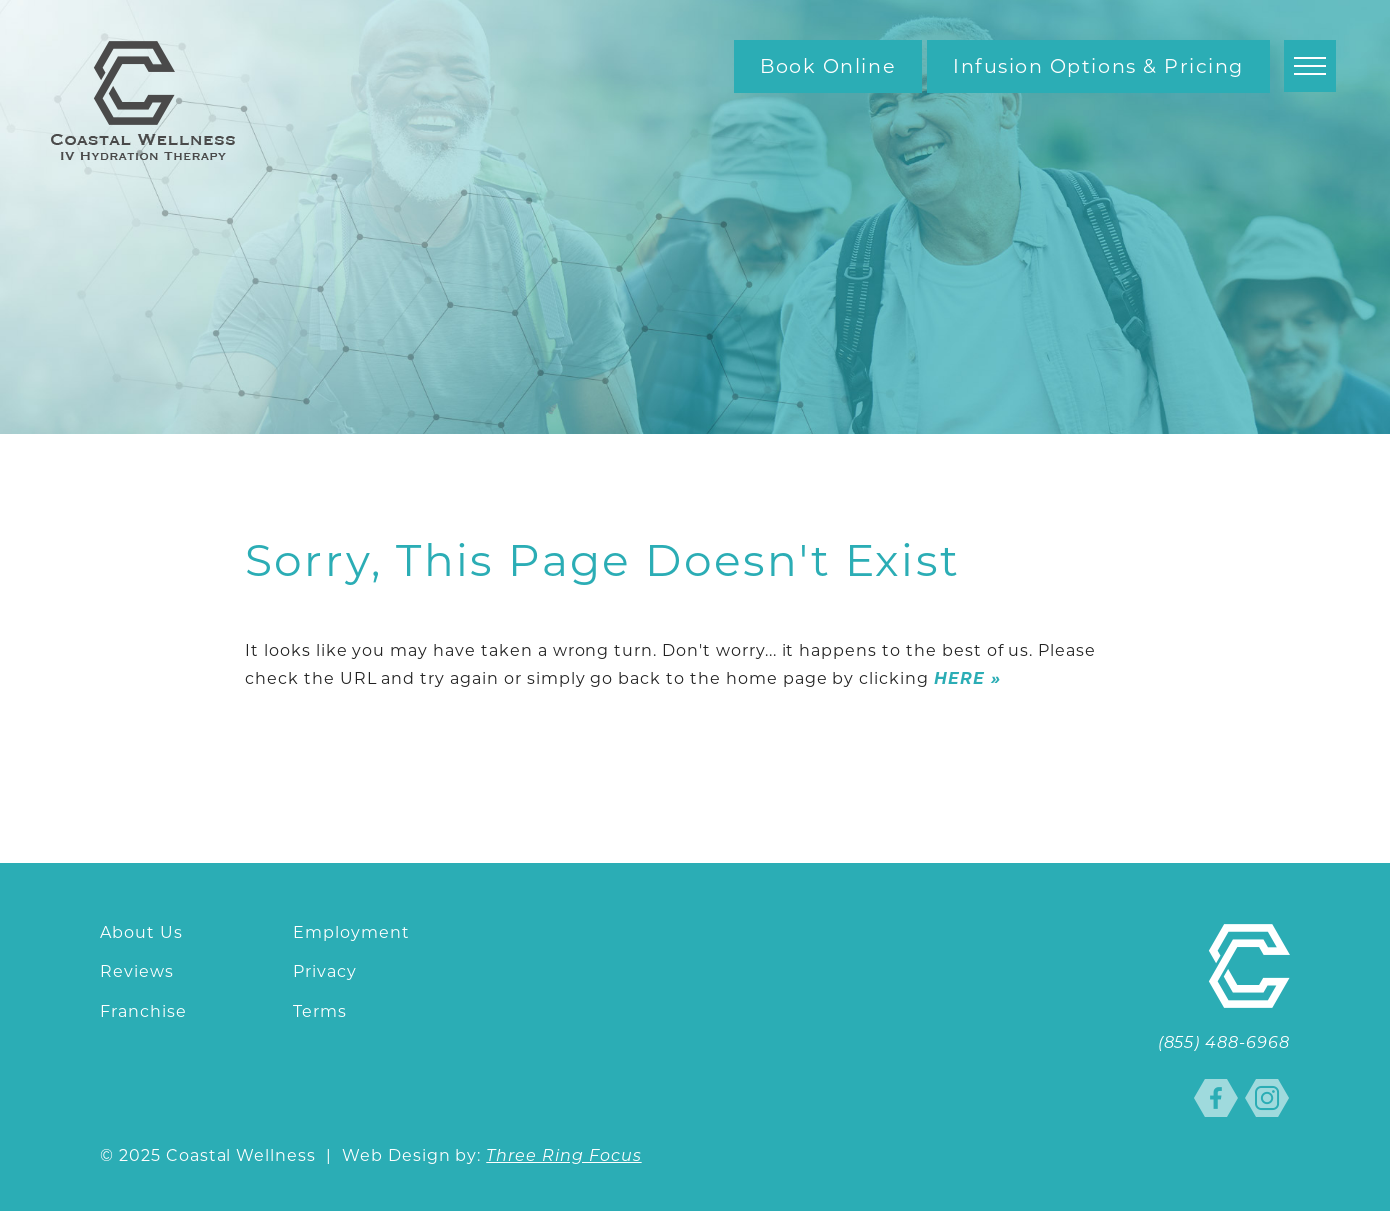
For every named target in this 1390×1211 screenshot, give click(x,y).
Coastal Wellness (143, 100)
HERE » (967, 678)
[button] (1310, 66)
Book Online (828, 66)
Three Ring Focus (563, 1157)
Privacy (325, 971)
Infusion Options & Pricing (1098, 66)
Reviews (137, 971)
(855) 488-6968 (1224, 1044)
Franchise (143, 1011)
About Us (141, 932)
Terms (320, 1011)
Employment (351, 932)
